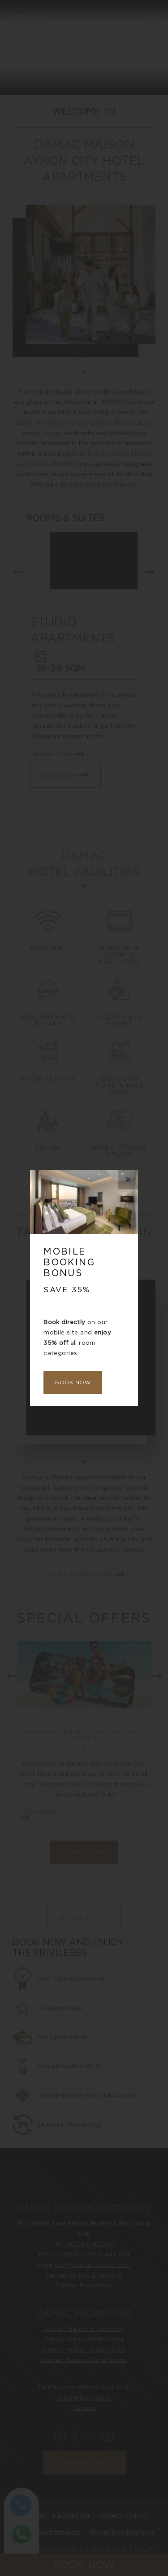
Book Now (72, 1382)
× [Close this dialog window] (128, 1179)
